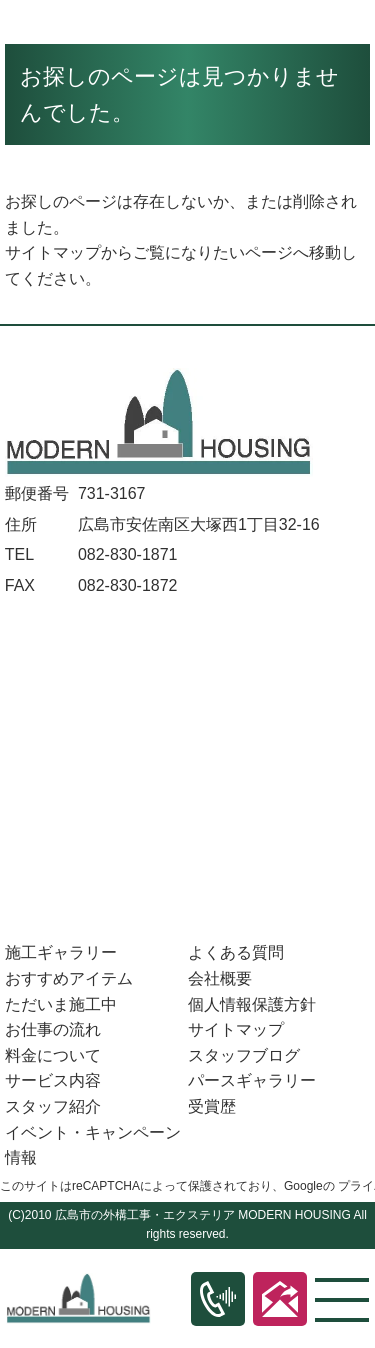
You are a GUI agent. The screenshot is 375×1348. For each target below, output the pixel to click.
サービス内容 (53, 1080)
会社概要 (220, 978)
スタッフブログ (244, 1055)
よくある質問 (236, 952)
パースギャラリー (252, 1080)
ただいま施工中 (61, 1004)
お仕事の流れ (53, 1029)
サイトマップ (53, 252)
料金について (53, 1055)
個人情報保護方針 (252, 1004)
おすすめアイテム (69, 978)
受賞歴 (212, 1106)
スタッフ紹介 (53, 1106)
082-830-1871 (128, 554)
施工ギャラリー (61, 952)
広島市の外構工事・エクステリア (145, 1215)
